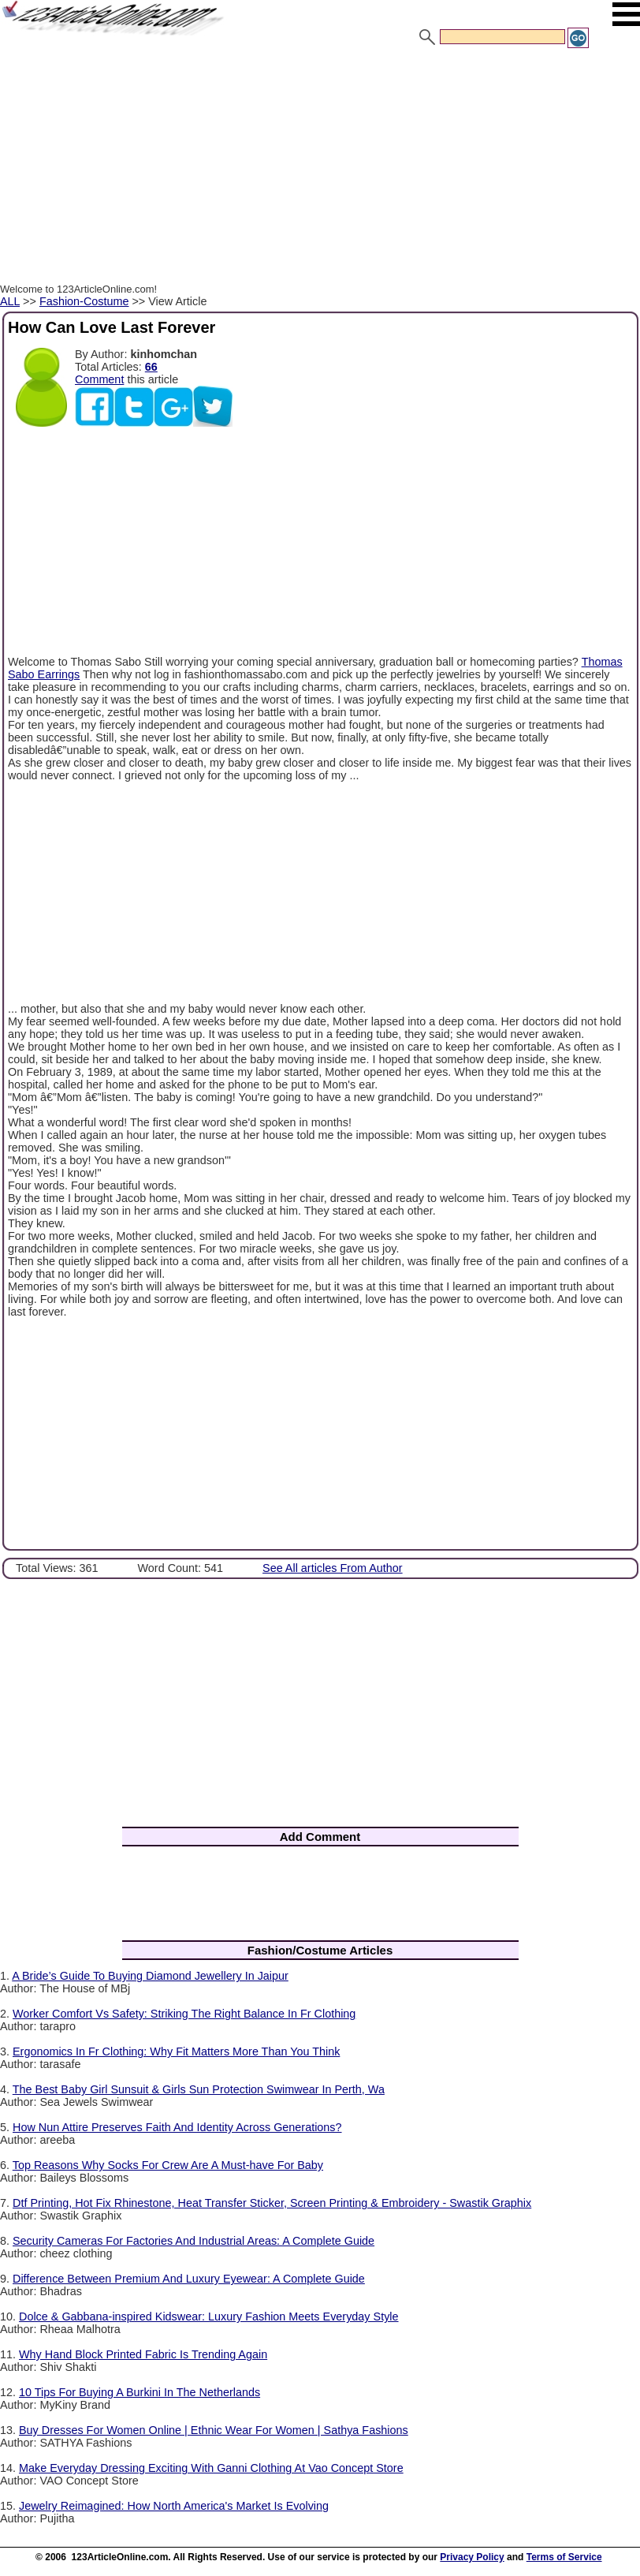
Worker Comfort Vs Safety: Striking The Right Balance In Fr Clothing (184, 2013)
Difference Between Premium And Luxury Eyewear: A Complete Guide (189, 2278)
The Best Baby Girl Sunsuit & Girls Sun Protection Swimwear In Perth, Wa (199, 2089)
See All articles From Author (332, 1568)
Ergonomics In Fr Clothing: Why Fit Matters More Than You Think (176, 2051)
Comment (99, 379)
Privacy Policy (472, 2557)
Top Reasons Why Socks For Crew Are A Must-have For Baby (168, 2165)
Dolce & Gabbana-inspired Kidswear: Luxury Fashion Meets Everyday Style (209, 2316)
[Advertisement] (320, 168)
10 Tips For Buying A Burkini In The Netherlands (139, 2392)
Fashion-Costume (84, 301)
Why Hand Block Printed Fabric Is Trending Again (143, 2354)
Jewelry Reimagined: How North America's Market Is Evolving (174, 2505)
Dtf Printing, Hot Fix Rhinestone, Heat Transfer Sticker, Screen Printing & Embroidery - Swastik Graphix (272, 2203)
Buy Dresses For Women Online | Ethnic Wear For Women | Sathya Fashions (213, 2430)
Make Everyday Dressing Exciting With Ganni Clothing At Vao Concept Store (211, 2468)
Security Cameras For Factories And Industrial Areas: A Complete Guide (193, 2240)
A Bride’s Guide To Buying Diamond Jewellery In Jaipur (150, 1975)
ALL (10, 301)
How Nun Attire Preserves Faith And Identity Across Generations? (177, 2127)
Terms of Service (564, 2557)
